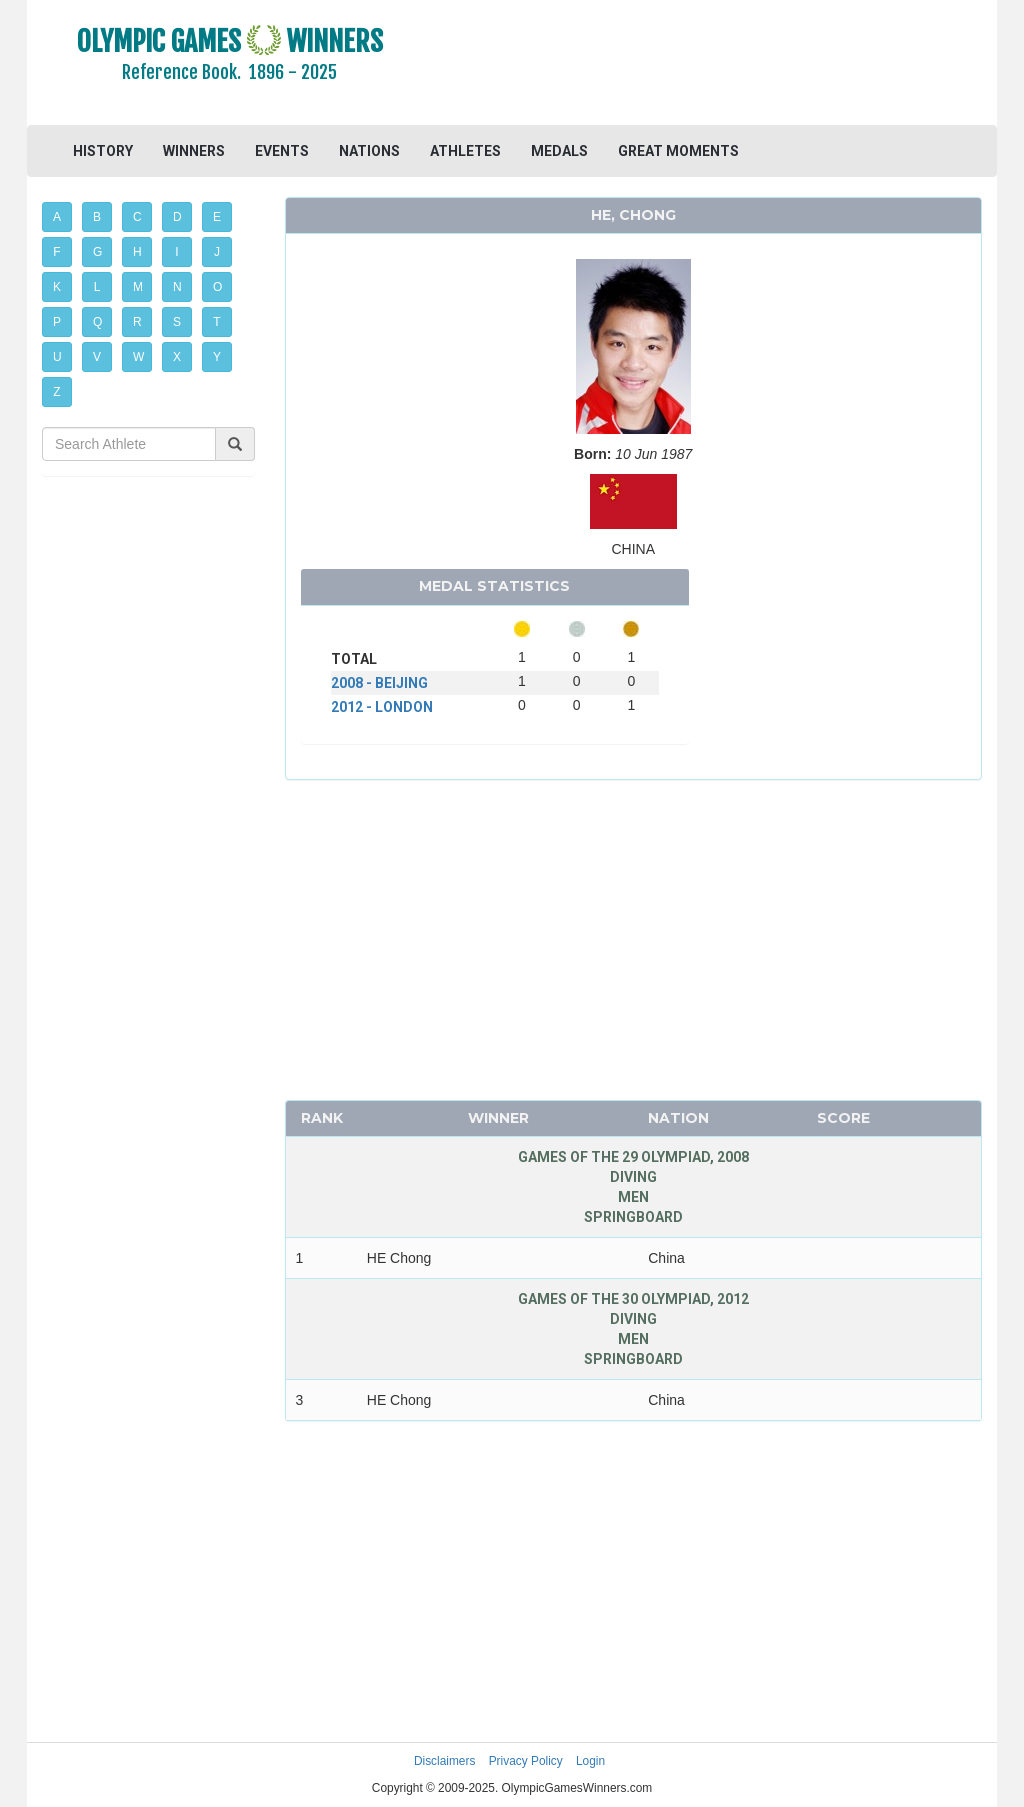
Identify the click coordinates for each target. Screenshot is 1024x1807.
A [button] (57, 217)
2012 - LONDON (382, 707)
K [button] (57, 287)
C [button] (137, 217)
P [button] (57, 322)
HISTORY (103, 151)
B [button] (97, 217)
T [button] (216, 322)
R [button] (137, 322)
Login (590, 1761)
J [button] (217, 252)
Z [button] (56, 392)
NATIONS (369, 151)
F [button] (56, 252)
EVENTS (282, 151)
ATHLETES (465, 151)
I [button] (176, 252)
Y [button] (217, 357)
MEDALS (559, 151)
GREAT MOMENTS (678, 151)
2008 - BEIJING (379, 683)
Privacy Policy (526, 1761)
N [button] (177, 287)
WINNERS (194, 151)
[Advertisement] (714, 65)
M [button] (138, 287)
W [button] (138, 357)
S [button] (177, 322)
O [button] (217, 287)
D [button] (177, 217)
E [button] (217, 217)
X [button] (177, 357)
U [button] (57, 357)
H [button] (137, 252)
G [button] (97, 252)
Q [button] (97, 322)
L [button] (97, 287)
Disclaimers (444, 1761)
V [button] (97, 357)
